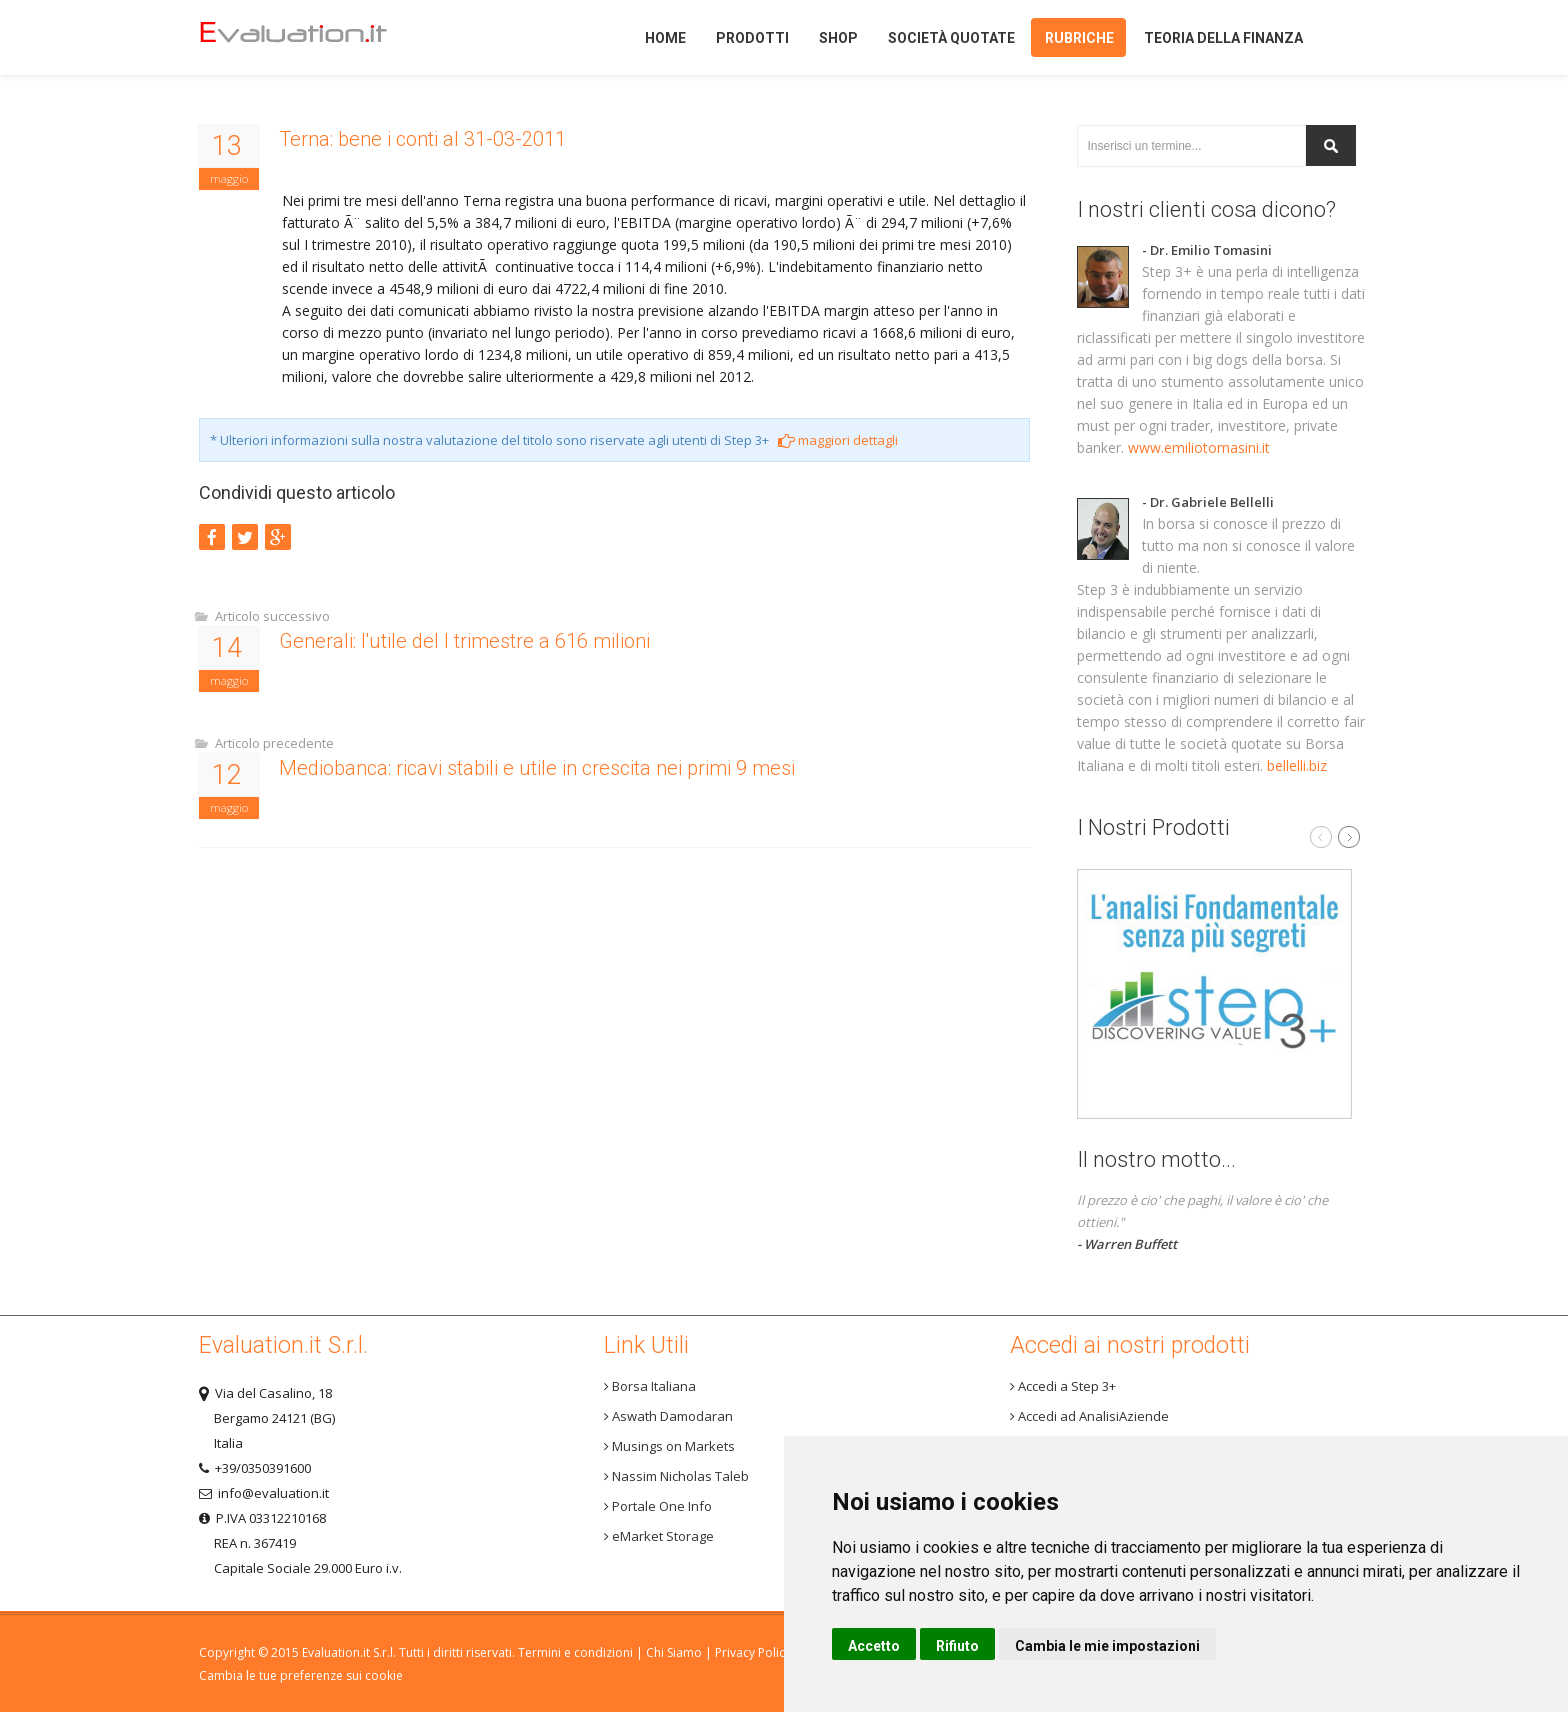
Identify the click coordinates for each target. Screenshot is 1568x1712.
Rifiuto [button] (957, 1646)
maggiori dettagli (838, 440)
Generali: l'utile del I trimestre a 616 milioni (464, 641)
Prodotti (752, 38)
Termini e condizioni (575, 1652)
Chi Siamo (674, 1652)
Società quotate (951, 38)
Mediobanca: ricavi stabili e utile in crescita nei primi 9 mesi (537, 768)
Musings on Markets (669, 1446)
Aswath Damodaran (668, 1416)
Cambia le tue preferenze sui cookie (301, 1675)
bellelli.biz (1297, 765)
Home (327, 37)
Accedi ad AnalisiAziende (1089, 1416)
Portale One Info (658, 1506)
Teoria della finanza (1223, 38)
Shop (838, 38)
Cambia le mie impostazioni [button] (1107, 1646)
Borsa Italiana (650, 1386)
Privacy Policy (753, 1652)
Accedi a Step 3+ (1063, 1386)
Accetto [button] (874, 1646)
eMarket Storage (659, 1536)
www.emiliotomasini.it (1199, 447)
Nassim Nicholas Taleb (676, 1476)
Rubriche (1079, 38)
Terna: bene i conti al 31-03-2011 (422, 139)
